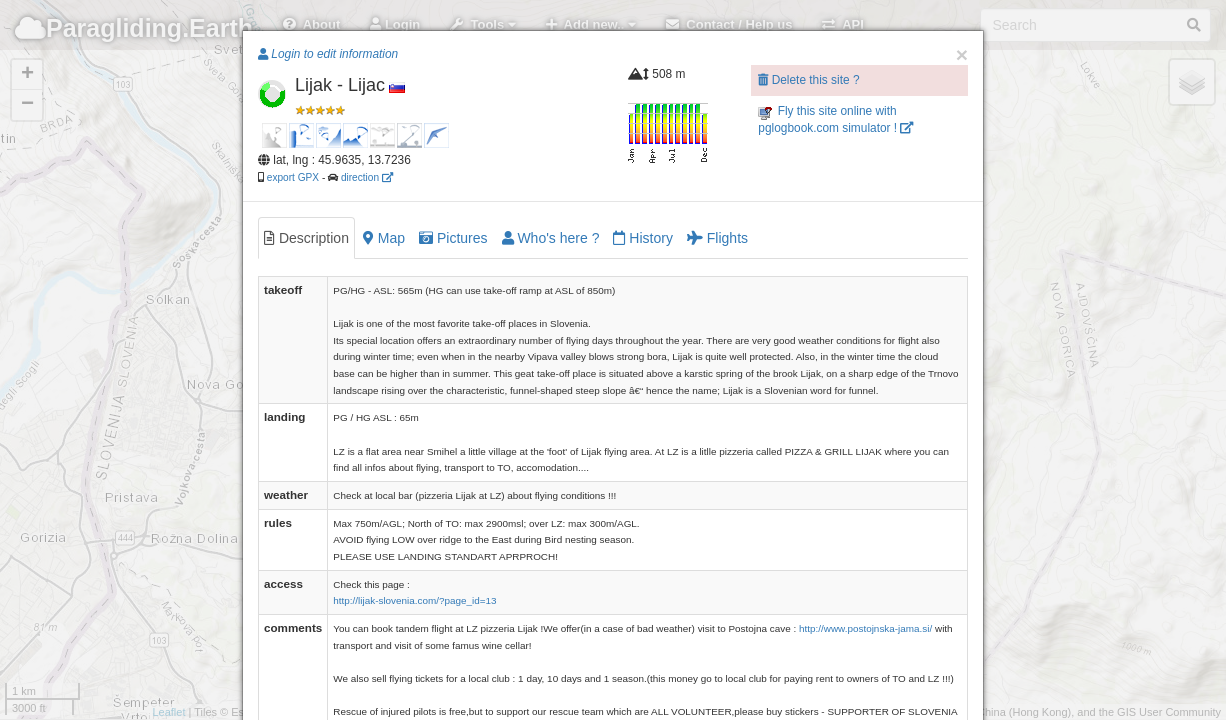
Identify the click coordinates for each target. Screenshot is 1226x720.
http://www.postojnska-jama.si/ (865, 628)
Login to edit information (328, 54)
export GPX (293, 177)
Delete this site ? (808, 80)
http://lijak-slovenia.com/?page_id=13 (414, 600)
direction (367, 177)
